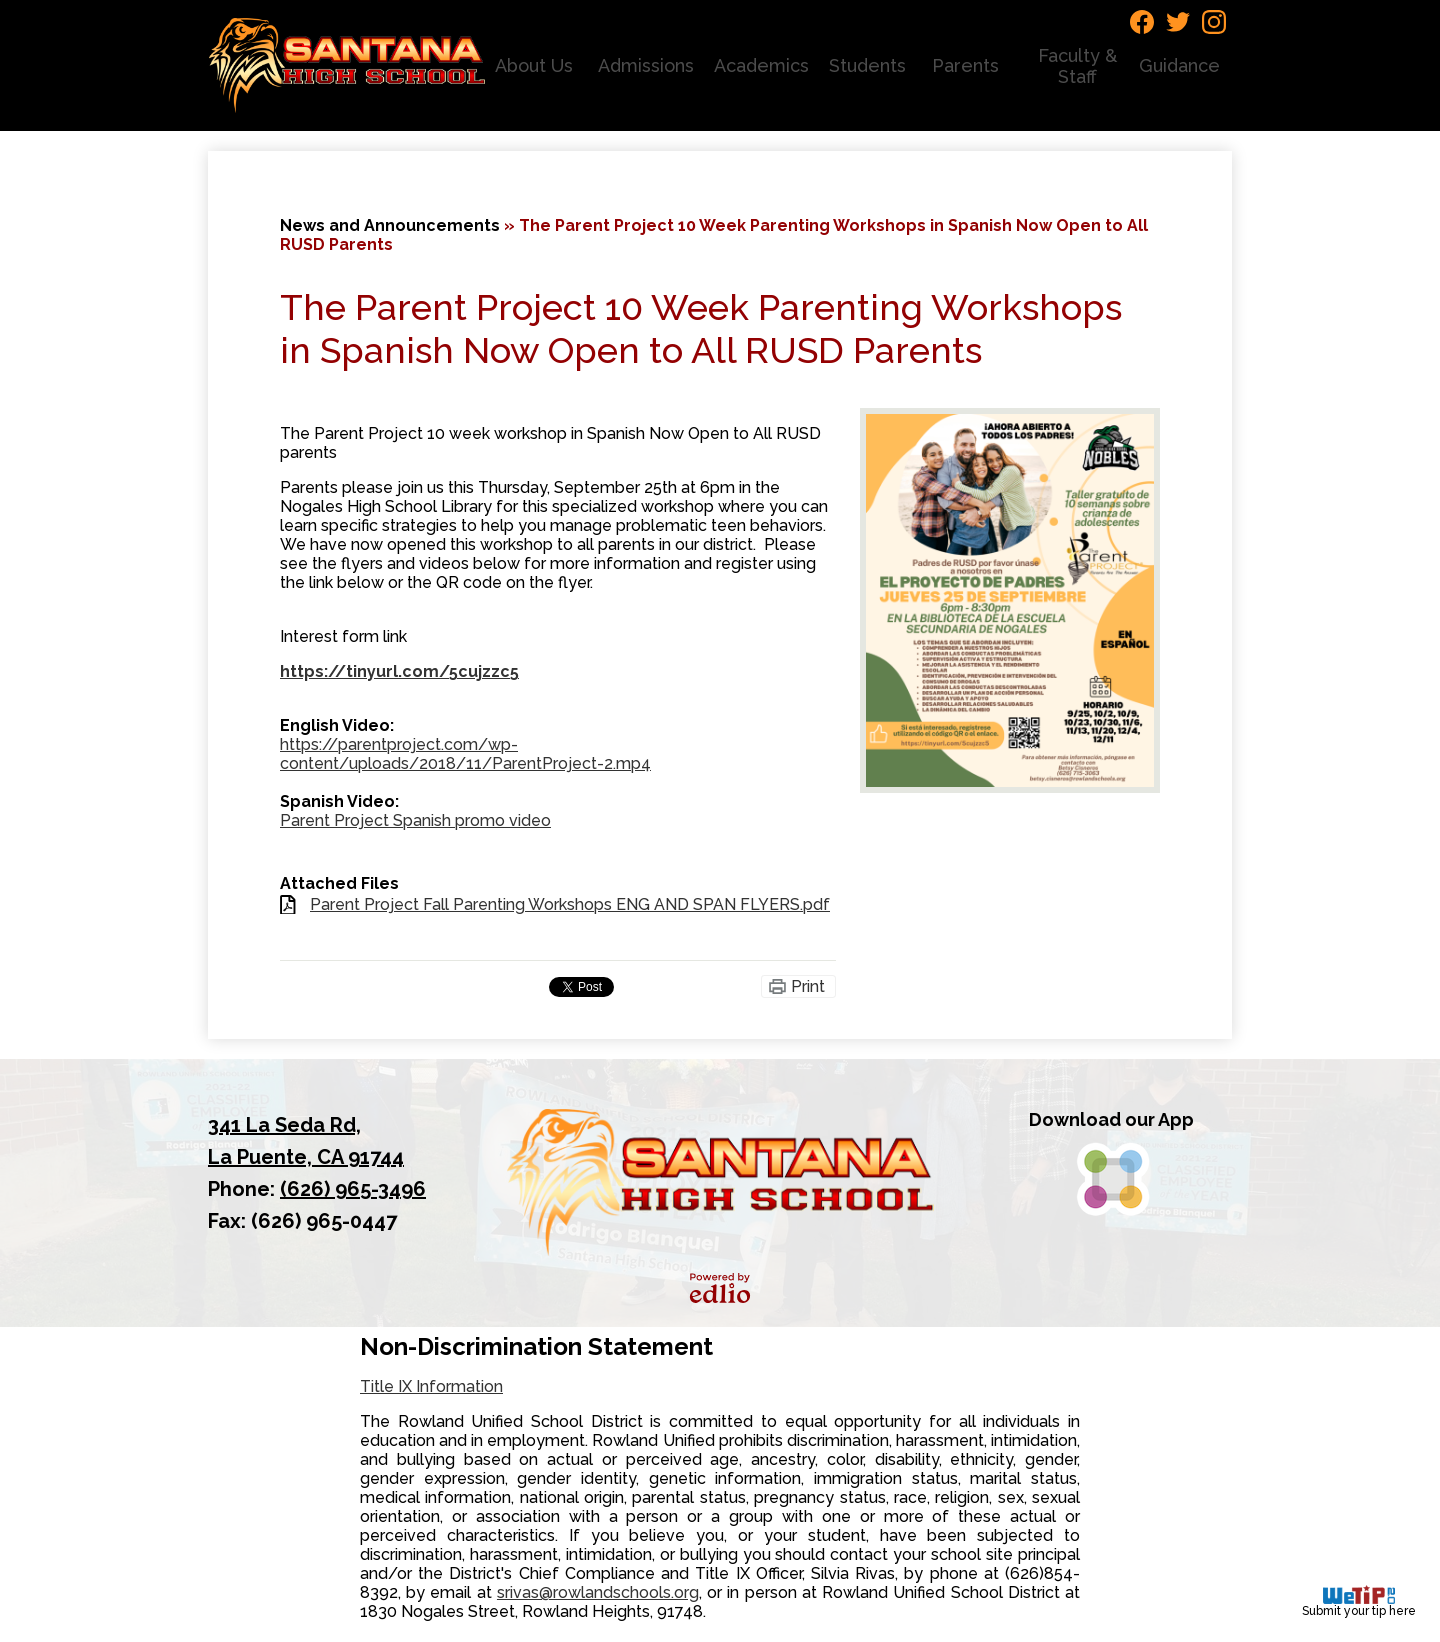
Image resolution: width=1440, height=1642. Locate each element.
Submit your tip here (1359, 1601)
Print (808, 986)
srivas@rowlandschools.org (598, 1592)
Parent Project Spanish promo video (415, 820)
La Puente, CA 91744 (329, 1139)
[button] (536, 65)
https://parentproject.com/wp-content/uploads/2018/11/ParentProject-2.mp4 (465, 754)
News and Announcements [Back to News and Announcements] (390, 225)
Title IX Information (431, 1386)
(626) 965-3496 (353, 1189)
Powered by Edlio (720, 1288)
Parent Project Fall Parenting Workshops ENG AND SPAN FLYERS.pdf (570, 904)
